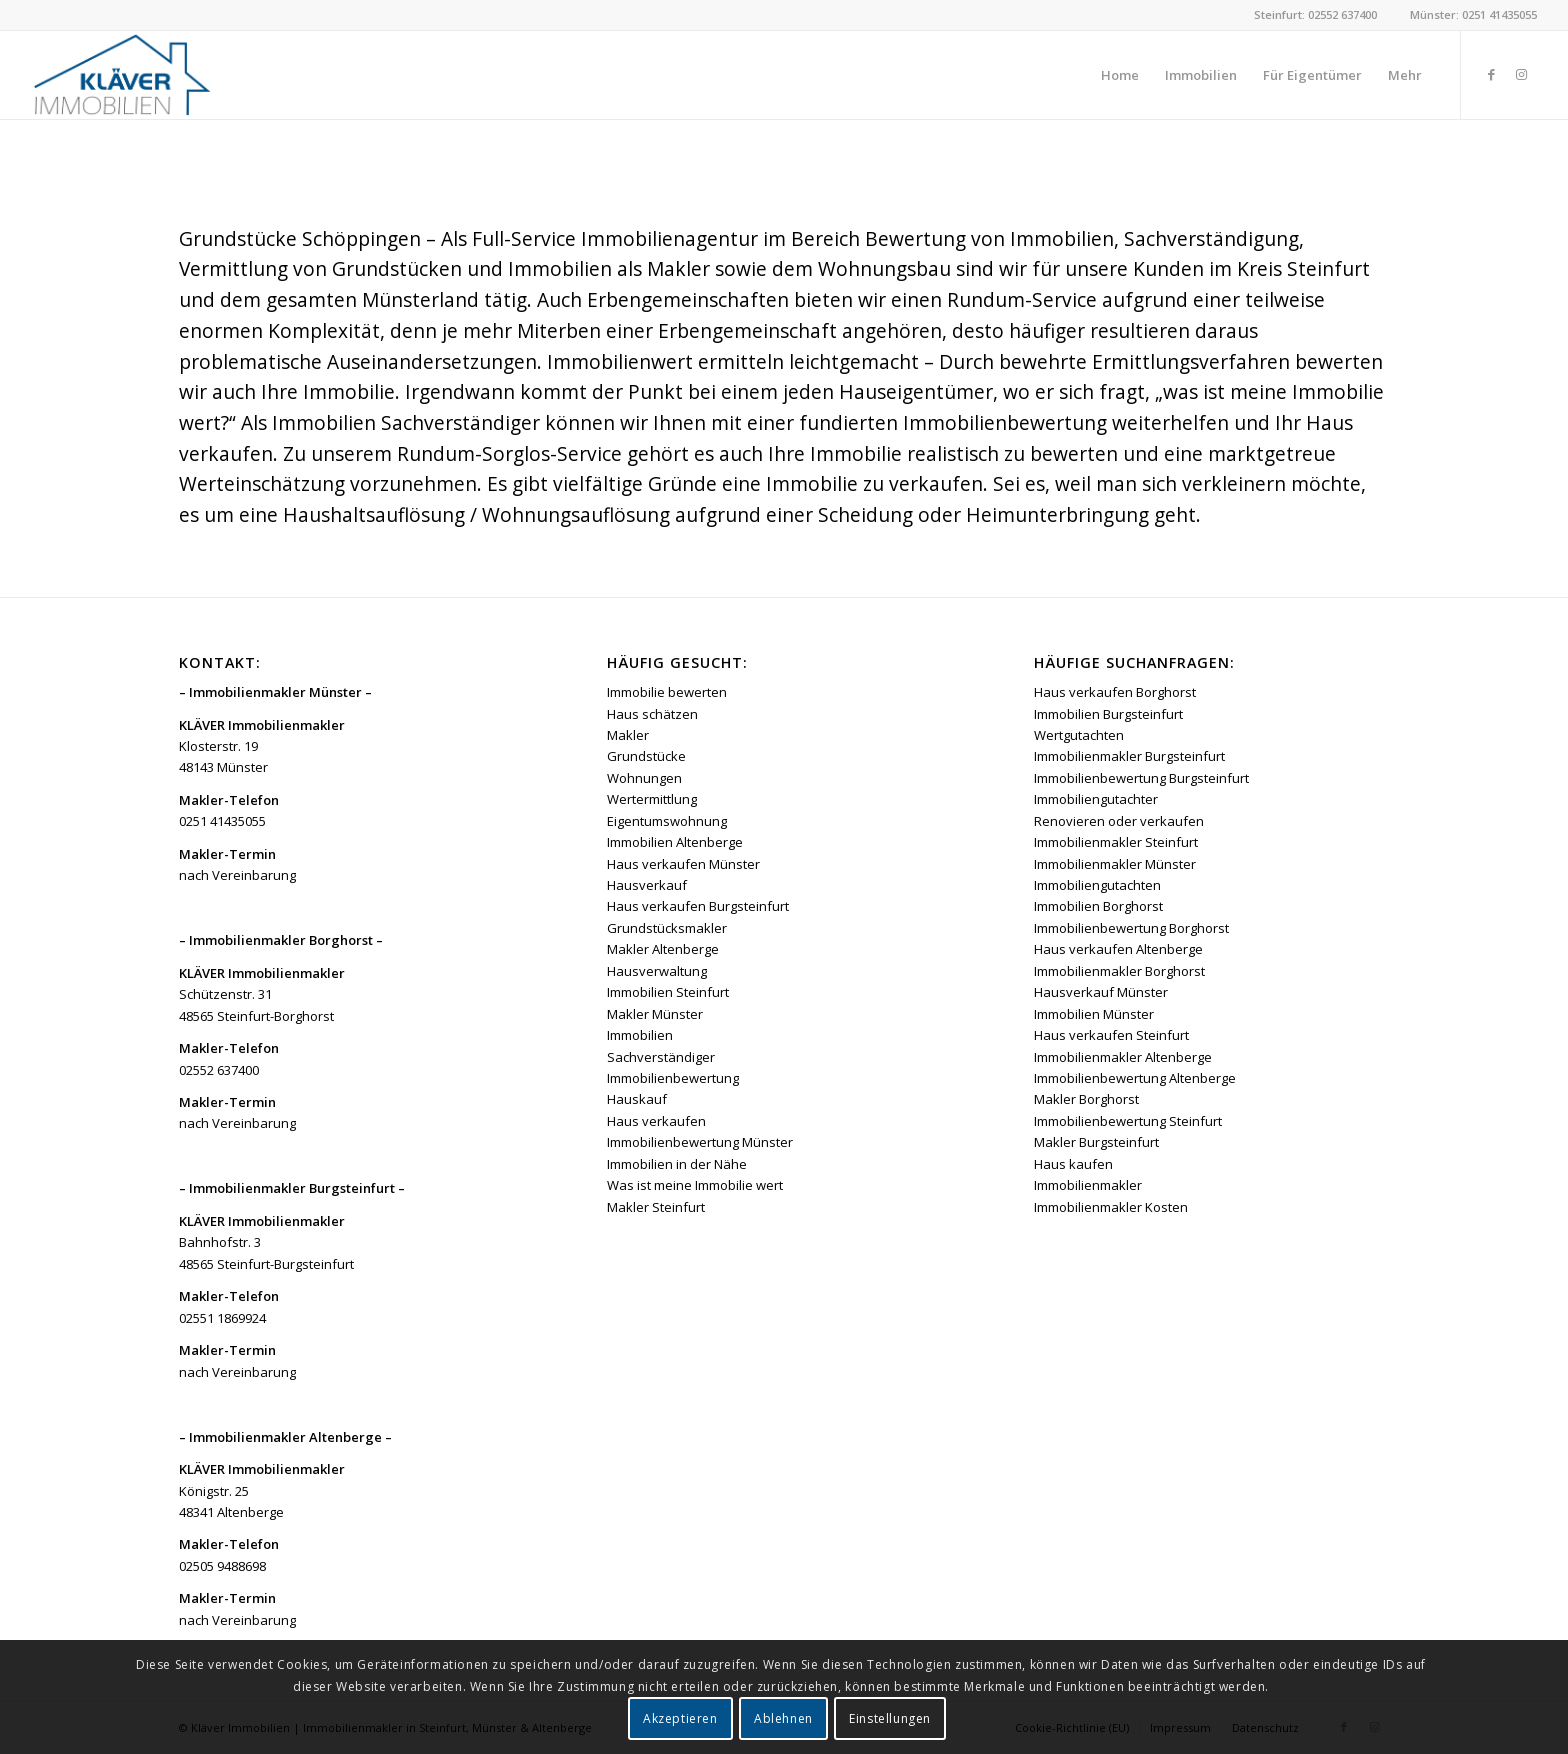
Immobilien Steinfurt (668, 992)
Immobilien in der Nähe (677, 1164)
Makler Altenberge (663, 949)
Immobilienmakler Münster (1115, 864)
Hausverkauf (647, 885)
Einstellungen (890, 1718)
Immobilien (640, 1035)
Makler (628, 735)
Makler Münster (655, 1014)
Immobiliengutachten (1097, 885)
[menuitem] (1120, 75)
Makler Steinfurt (656, 1207)
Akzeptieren (680, 1718)
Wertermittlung (652, 799)
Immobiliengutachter (1096, 799)
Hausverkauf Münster (1101, 992)
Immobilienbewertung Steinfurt (1128, 1121)
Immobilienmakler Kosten (1111, 1207)
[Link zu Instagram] (1522, 74)
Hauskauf (637, 1099)
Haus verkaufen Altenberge (1118, 949)
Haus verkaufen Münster (683, 864)
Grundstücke (646, 756)
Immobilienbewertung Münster (700, 1142)
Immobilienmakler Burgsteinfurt (1129, 756)
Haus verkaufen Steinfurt (1111, 1035)
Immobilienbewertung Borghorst (1131, 928)
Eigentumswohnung (667, 821)
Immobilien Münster (1094, 1014)
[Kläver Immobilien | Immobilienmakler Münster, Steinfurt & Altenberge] (121, 75)
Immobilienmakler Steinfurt (1116, 842)
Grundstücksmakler (667, 928)
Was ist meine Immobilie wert (695, 1185)
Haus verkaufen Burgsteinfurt (698, 906)
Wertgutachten (1079, 735)
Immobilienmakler (1088, 1185)
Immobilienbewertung (673, 1078)
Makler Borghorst (1086, 1099)
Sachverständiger (661, 1057)
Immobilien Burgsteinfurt (1108, 714)
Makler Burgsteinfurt (1096, 1142)
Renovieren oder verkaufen (1119, 821)
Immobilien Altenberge (675, 842)
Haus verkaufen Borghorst (1115, 692)
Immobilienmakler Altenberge (1123, 1057)
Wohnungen (644, 778)
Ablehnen (783, 1718)
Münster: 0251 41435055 (1473, 14)
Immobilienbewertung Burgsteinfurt (1141, 778)
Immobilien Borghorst (1098, 906)
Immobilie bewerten (667, 692)
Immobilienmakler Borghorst (1119, 971)
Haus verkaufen (656, 1121)
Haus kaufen (1073, 1164)
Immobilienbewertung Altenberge (1135, 1078)
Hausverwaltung (657, 971)
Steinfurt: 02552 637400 (1315, 14)
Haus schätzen (652, 714)
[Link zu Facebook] (1492, 74)
